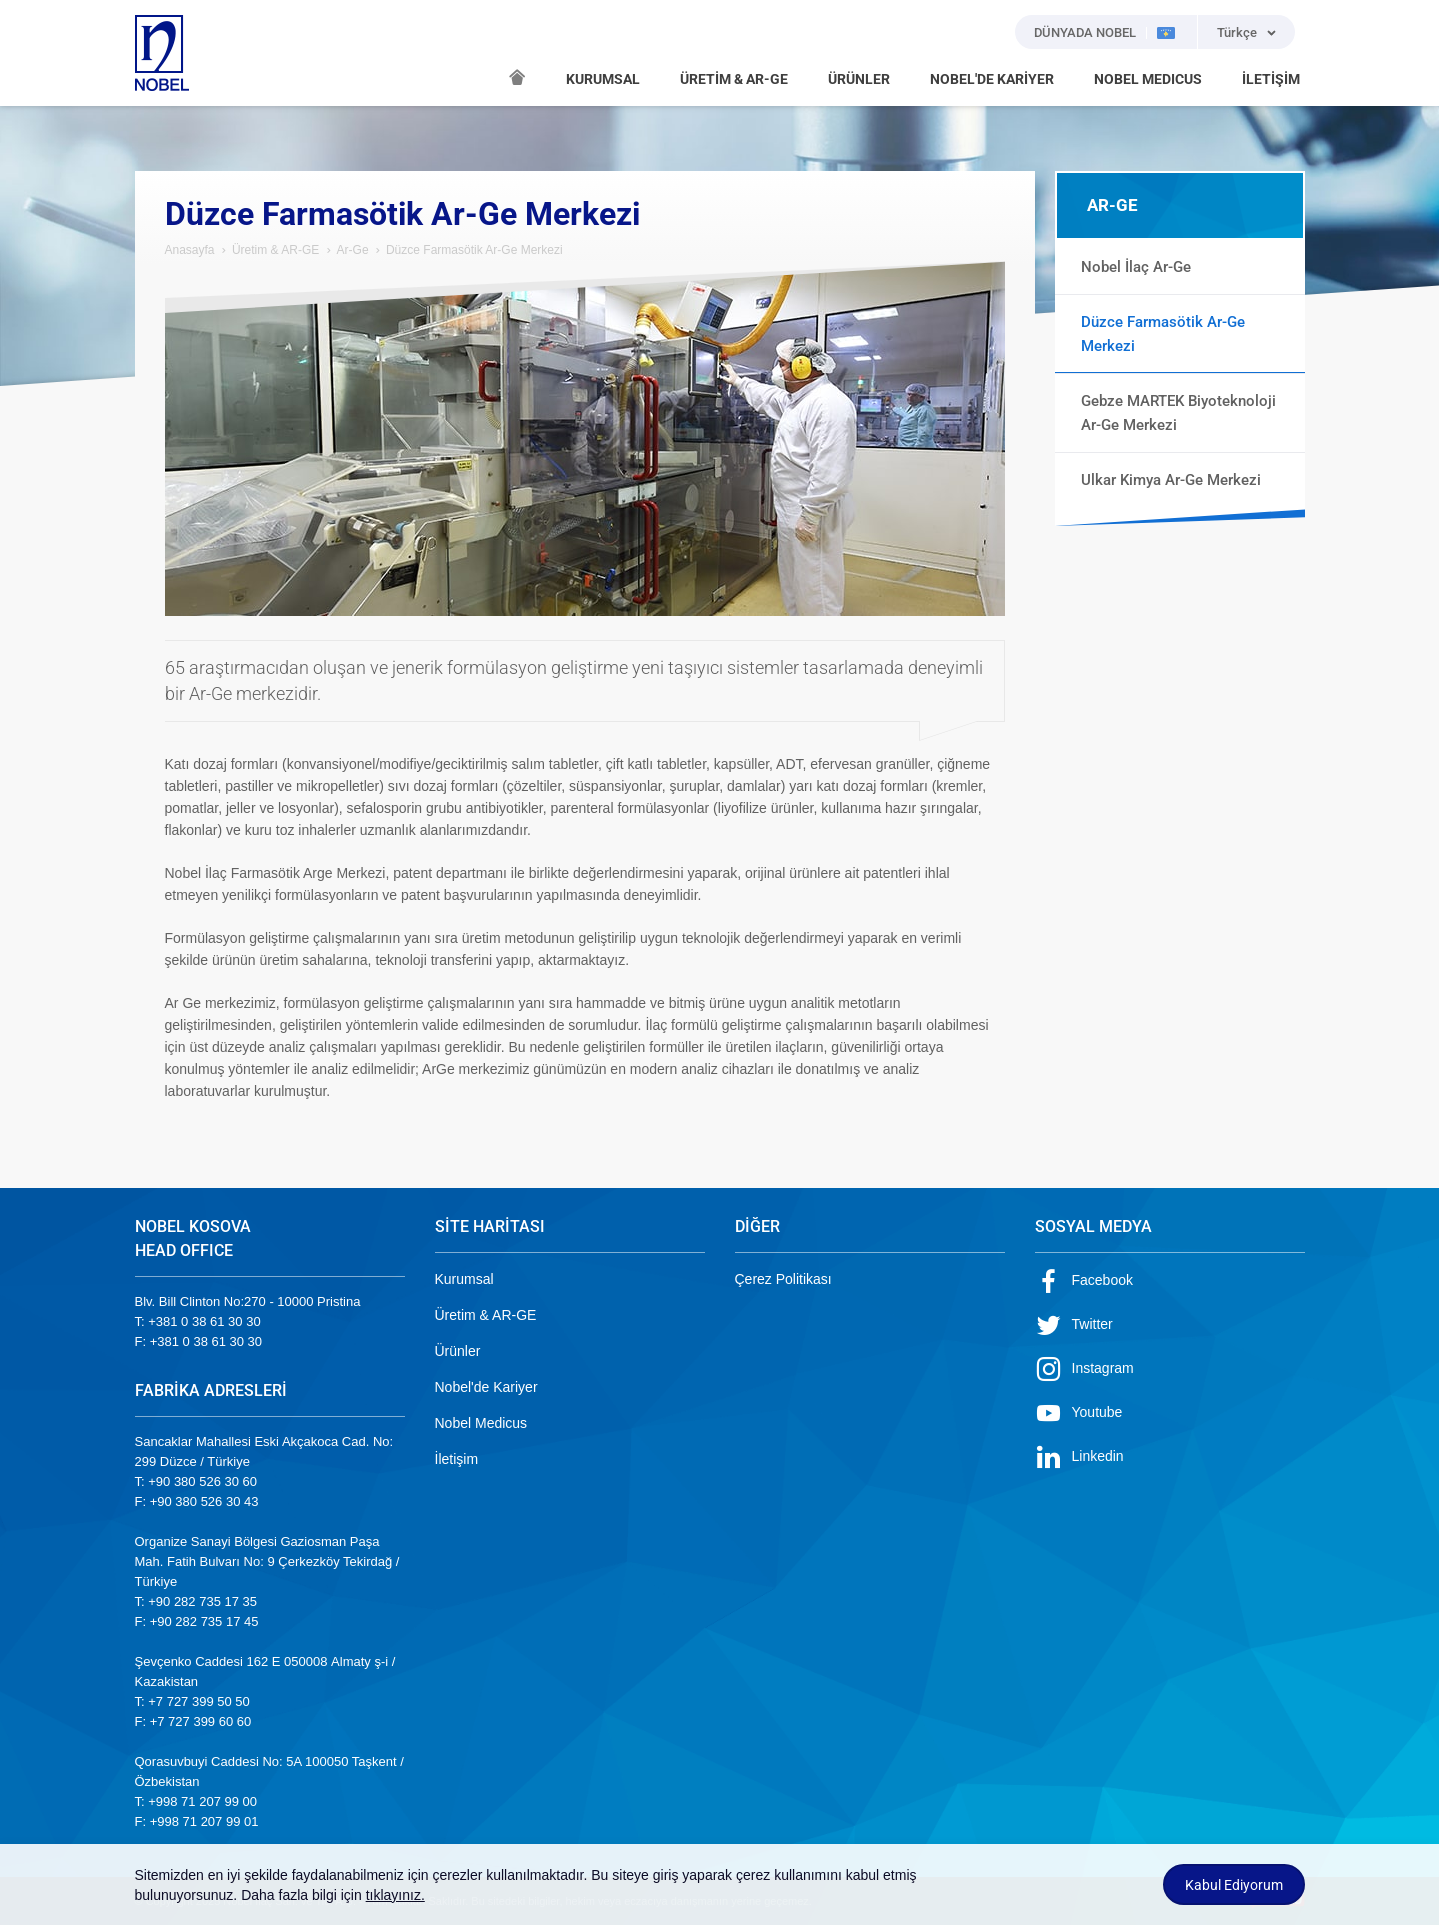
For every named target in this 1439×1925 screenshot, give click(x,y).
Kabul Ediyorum (1234, 1885)
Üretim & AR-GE (275, 250)
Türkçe (1237, 32)
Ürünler (458, 1351)
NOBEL (162, 53)
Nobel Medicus (481, 1423)
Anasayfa (190, 250)
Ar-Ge (353, 250)
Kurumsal (464, 1279)
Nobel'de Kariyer (486, 1387)
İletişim (457, 1459)
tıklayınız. (395, 1895)
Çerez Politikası (783, 1279)
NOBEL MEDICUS (1148, 79)
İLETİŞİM (1271, 79)
